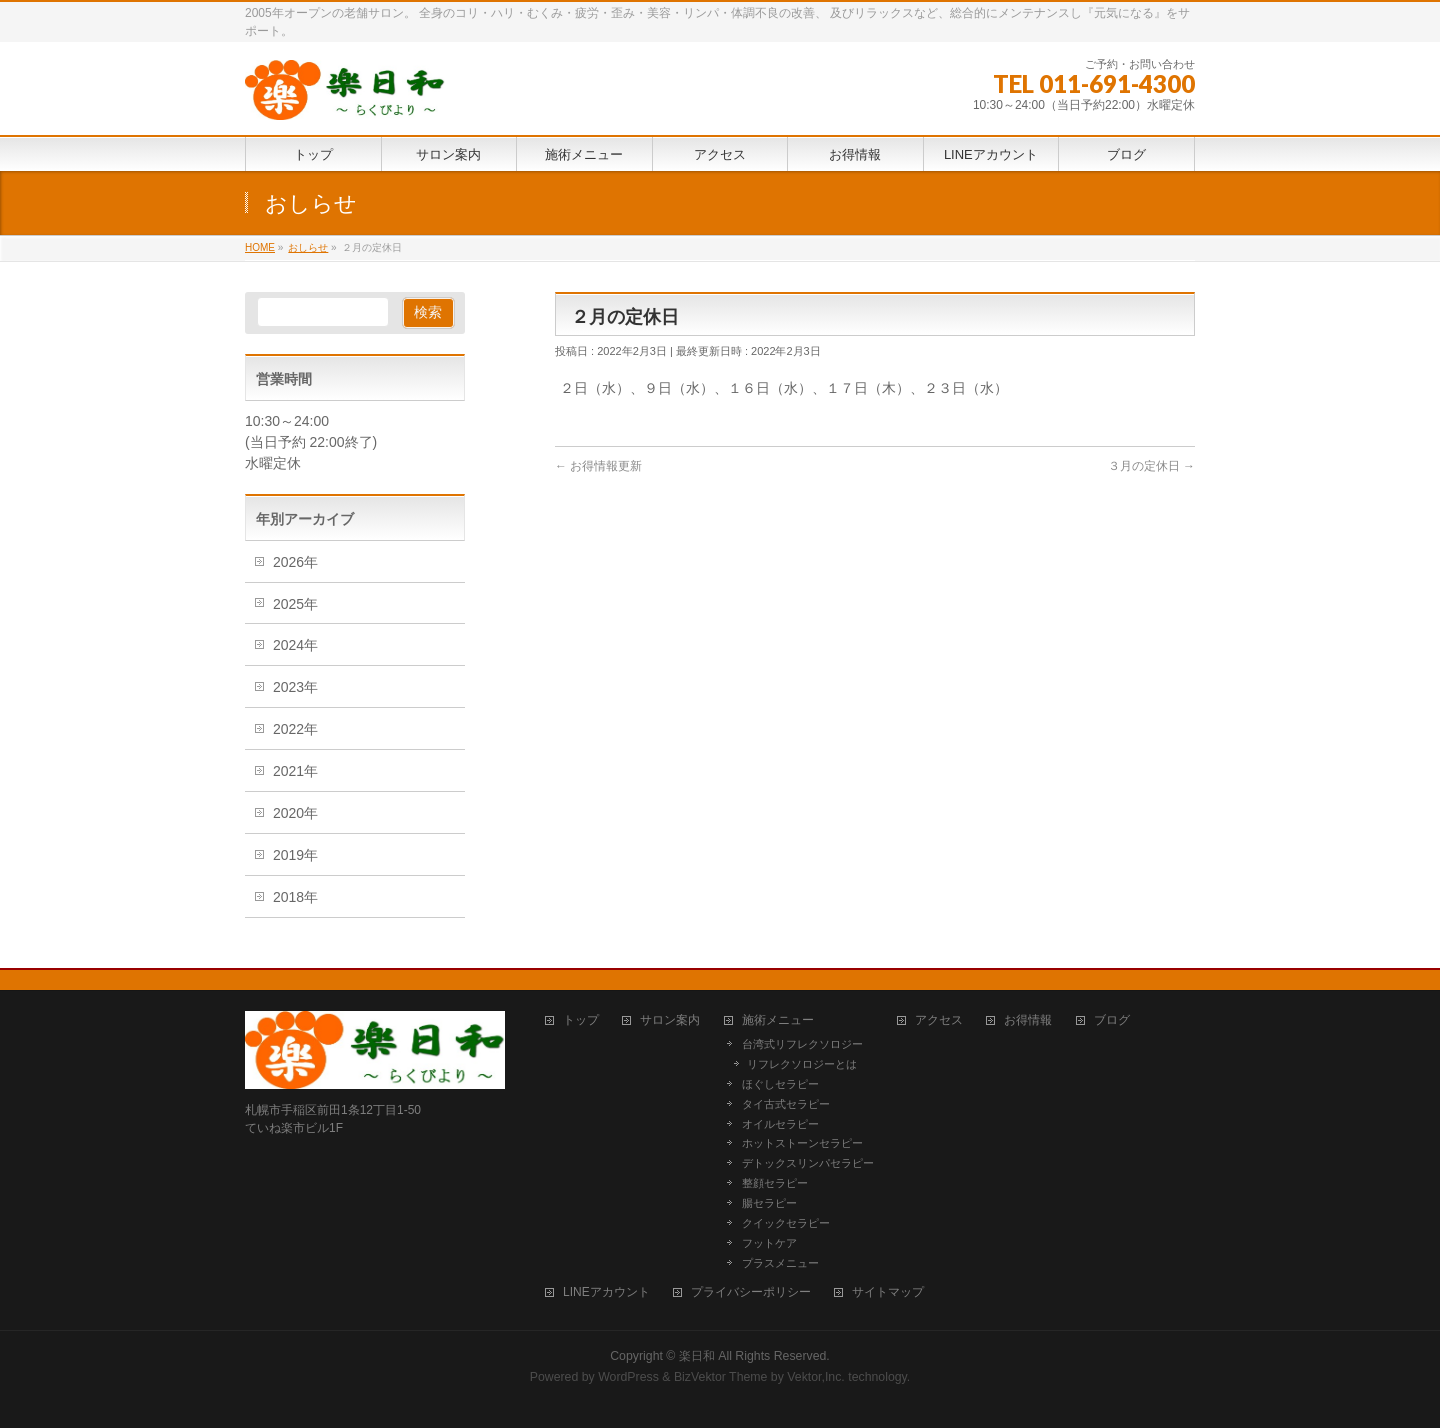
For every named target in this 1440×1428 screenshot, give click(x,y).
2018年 (295, 897)
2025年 (295, 604)
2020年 (295, 813)
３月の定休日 (1151, 466)
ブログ (1112, 1020)
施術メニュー (778, 1020)
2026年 (295, 562)
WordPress (628, 1377)
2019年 (295, 855)
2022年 (295, 729)
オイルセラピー (780, 1124)
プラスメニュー (780, 1263)
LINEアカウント (606, 1292)
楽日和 (697, 1356)
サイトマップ (888, 1292)
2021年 (295, 771)
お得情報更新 (598, 466)
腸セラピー (769, 1203)
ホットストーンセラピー (802, 1143)
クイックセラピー (786, 1223)
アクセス (939, 1020)
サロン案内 (670, 1020)
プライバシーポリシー (751, 1292)
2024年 (295, 645)
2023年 (295, 687)
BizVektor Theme (721, 1377)
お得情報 (1028, 1020)
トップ (581, 1020)
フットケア (769, 1243)
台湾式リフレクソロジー (802, 1044)
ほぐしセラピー (780, 1084)
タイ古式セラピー (786, 1104)
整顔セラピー (775, 1183)
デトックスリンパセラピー (808, 1163)
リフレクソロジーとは (802, 1064)
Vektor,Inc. (816, 1377)
